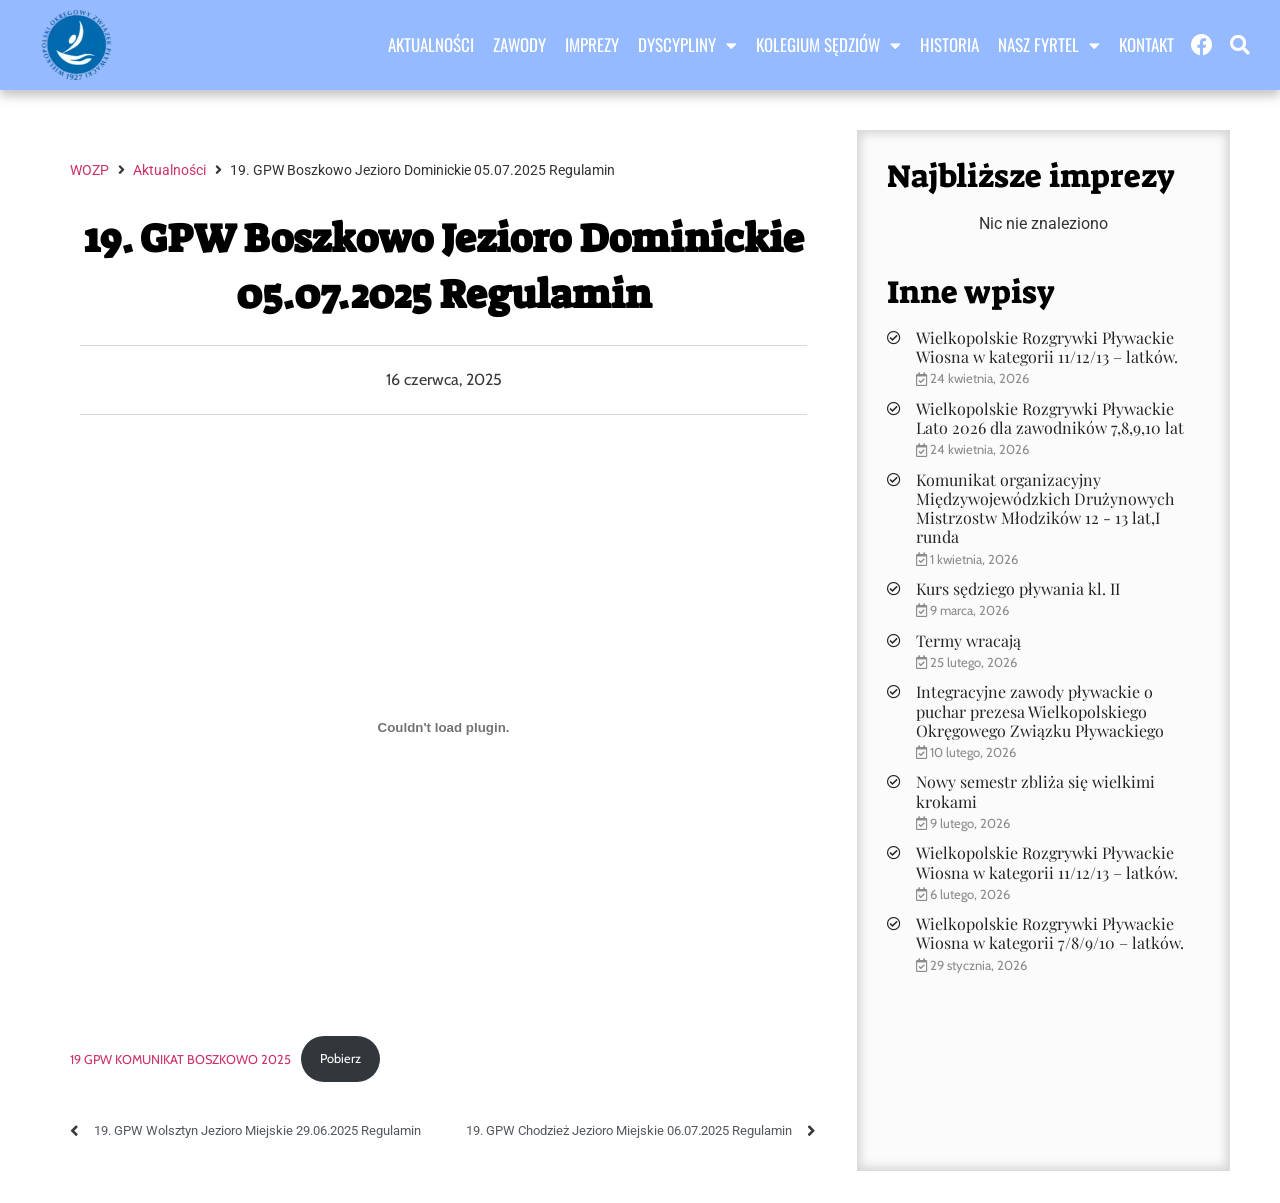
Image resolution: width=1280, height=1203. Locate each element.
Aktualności (431, 44)
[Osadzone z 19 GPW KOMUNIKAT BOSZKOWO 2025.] (443, 727)
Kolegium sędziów (828, 45)
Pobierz (340, 1058)
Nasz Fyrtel (1049, 45)
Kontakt (1146, 44)
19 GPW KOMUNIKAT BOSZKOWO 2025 (180, 1058)
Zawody (519, 44)
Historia (949, 44)
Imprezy (592, 44)
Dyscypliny (687, 45)
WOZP (89, 170)
